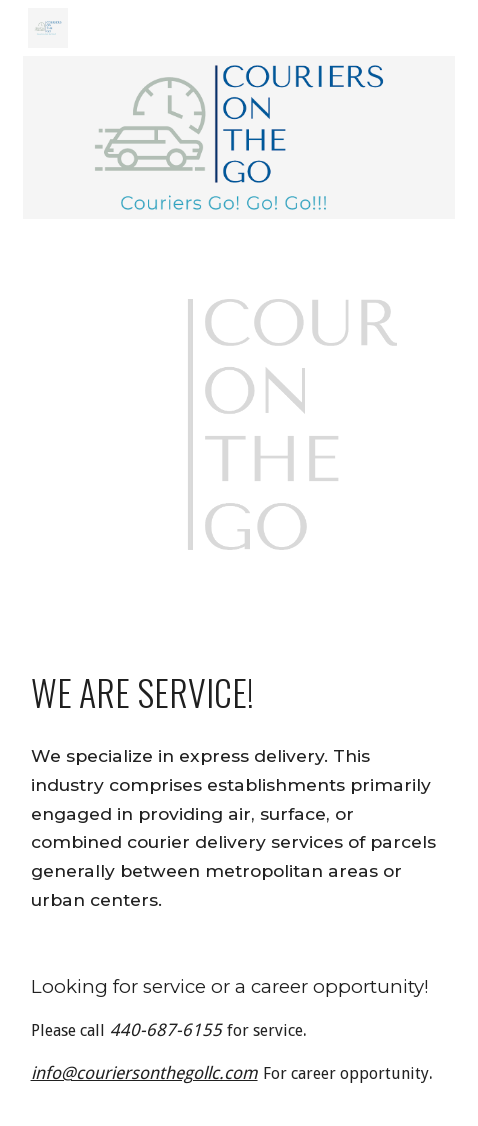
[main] (239, 692)
